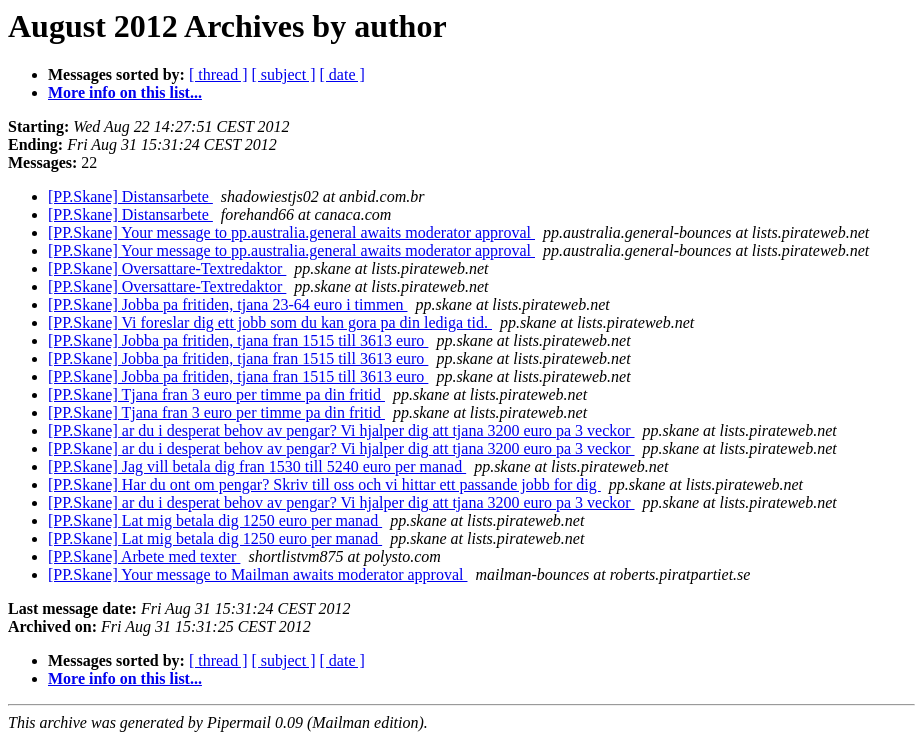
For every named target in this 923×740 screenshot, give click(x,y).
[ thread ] (218, 74)
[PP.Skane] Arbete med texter (144, 556)
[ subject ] (284, 74)
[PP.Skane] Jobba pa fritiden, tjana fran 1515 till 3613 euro (238, 340)
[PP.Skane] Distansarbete (130, 196)
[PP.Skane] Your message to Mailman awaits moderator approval (257, 574)
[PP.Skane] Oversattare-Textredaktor (167, 268)
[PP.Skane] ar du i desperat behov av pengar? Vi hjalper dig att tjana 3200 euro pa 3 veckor (341, 430)
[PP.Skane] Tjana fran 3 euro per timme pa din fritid (216, 394)
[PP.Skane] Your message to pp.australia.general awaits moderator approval (291, 232)
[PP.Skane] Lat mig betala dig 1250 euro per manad (215, 520)
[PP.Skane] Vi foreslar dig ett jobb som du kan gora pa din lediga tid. (270, 322)
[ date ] (342, 74)
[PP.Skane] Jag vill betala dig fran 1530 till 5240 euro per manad (257, 466)
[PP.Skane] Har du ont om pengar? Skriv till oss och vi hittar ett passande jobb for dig (324, 484)
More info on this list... (125, 92)
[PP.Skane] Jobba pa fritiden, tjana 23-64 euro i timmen (227, 304)
